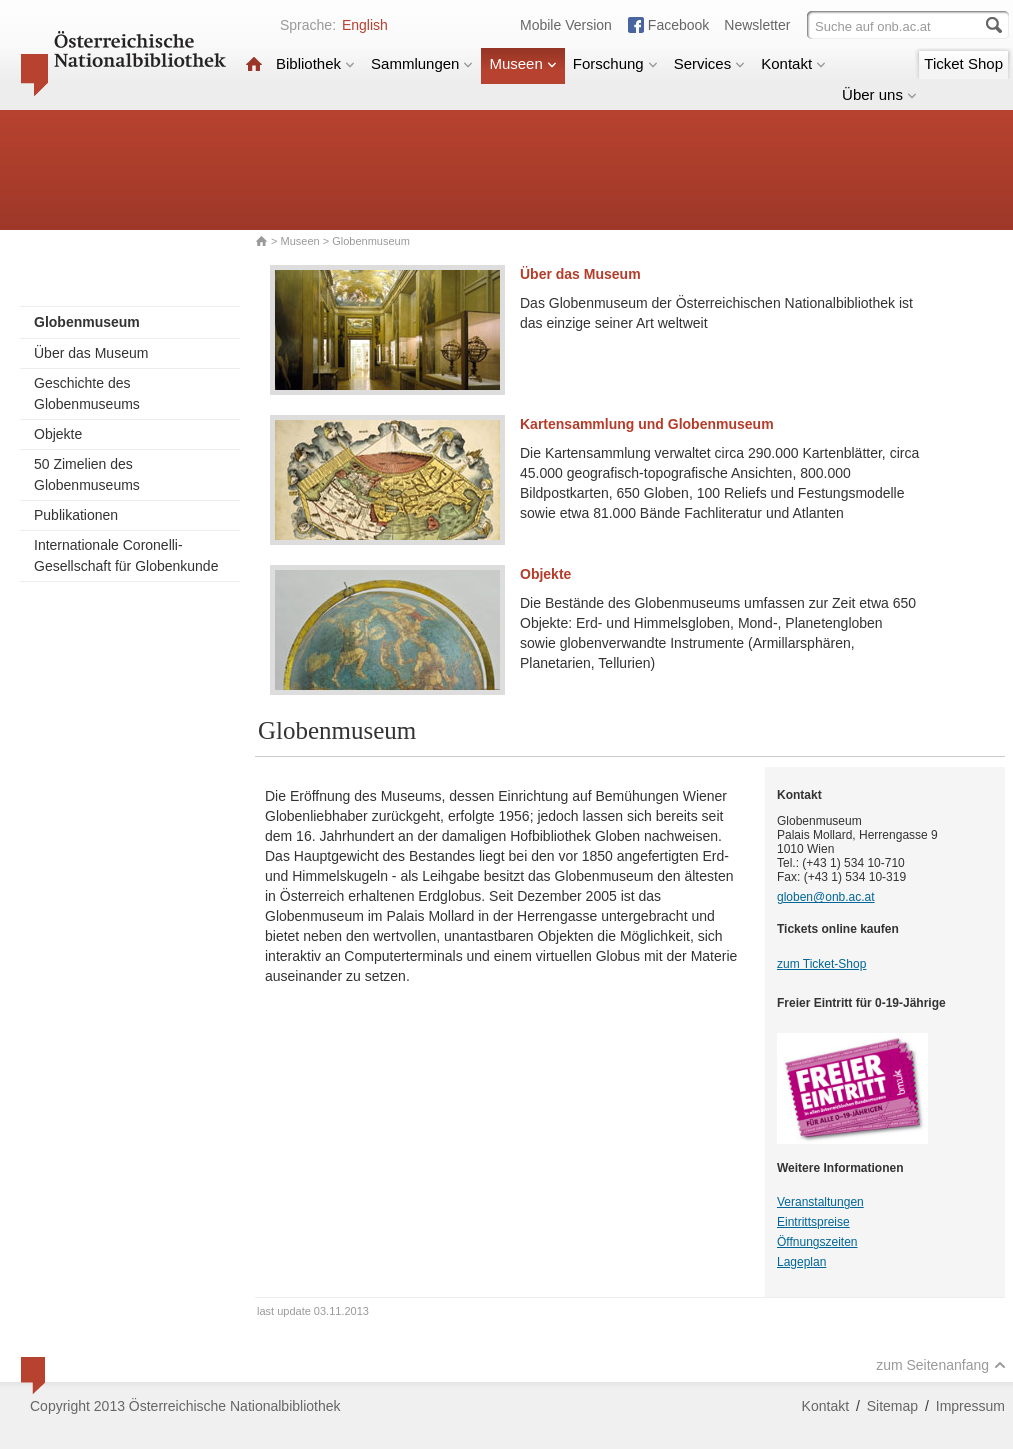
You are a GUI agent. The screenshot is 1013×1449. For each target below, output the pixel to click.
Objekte (58, 434)
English (365, 25)
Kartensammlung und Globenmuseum (647, 424)
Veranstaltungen (820, 1202)
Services (710, 63)
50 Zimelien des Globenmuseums (87, 474)
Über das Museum (91, 353)
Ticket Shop (963, 63)
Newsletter (757, 25)
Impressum (970, 1406)
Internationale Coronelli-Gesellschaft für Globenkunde (126, 555)
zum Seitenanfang (941, 1365)
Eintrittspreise (813, 1222)
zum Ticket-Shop (821, 964)
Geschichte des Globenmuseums (87, 393)
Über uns (879, 94)
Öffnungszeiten (817, 1242)
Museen (522, 63)
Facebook (678, 25)
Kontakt (793, 63)
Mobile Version (566, 25)
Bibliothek (315, 63)
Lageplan (801, 1262)
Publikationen (76, 515)
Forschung (615, 63)
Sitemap (892, 1406)
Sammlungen (422, 63)
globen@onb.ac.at (826, 897)
